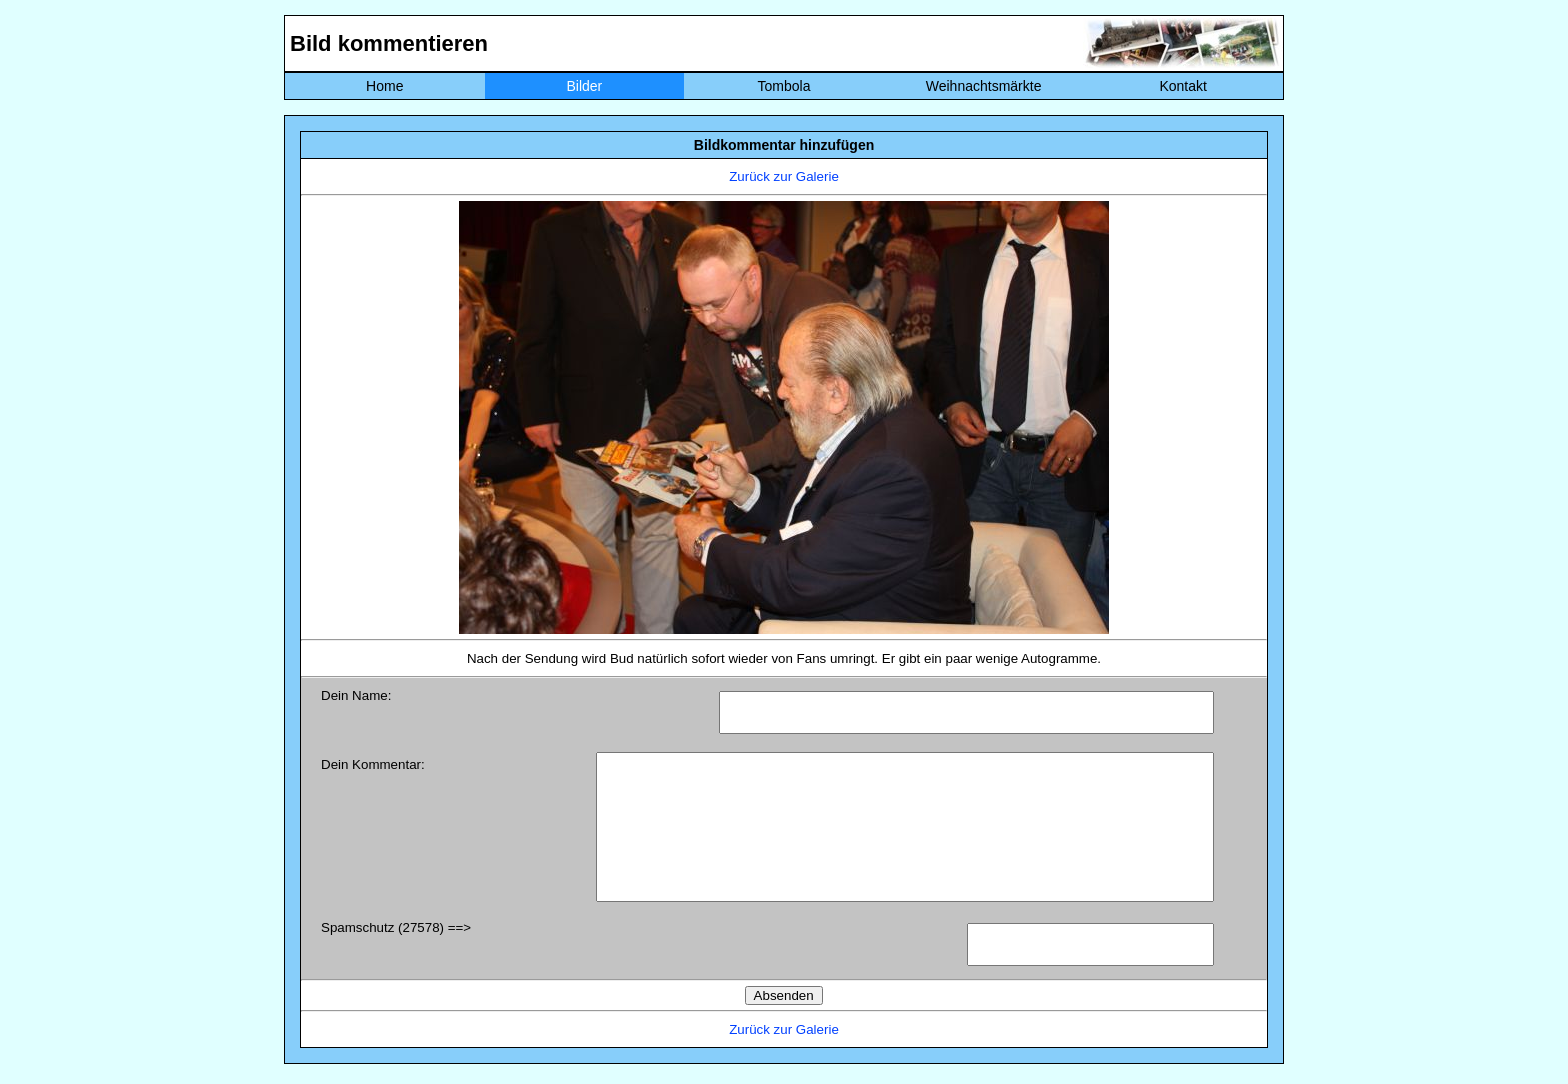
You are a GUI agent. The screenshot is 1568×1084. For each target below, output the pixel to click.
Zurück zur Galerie (784, 176)
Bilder (584, 86)
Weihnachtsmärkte (984, 86)
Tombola (784, 86)
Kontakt (1182, 86)
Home (384, 86)
